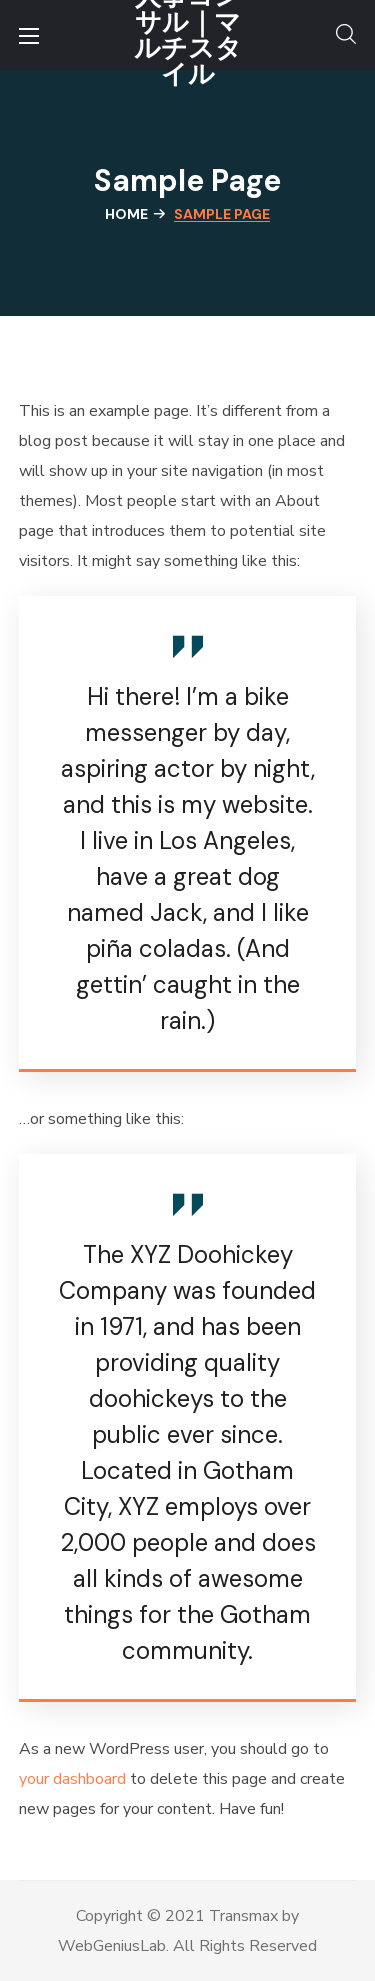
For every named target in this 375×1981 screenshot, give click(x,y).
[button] (346, 35)
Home (126, 214)
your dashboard (72, 1779)
